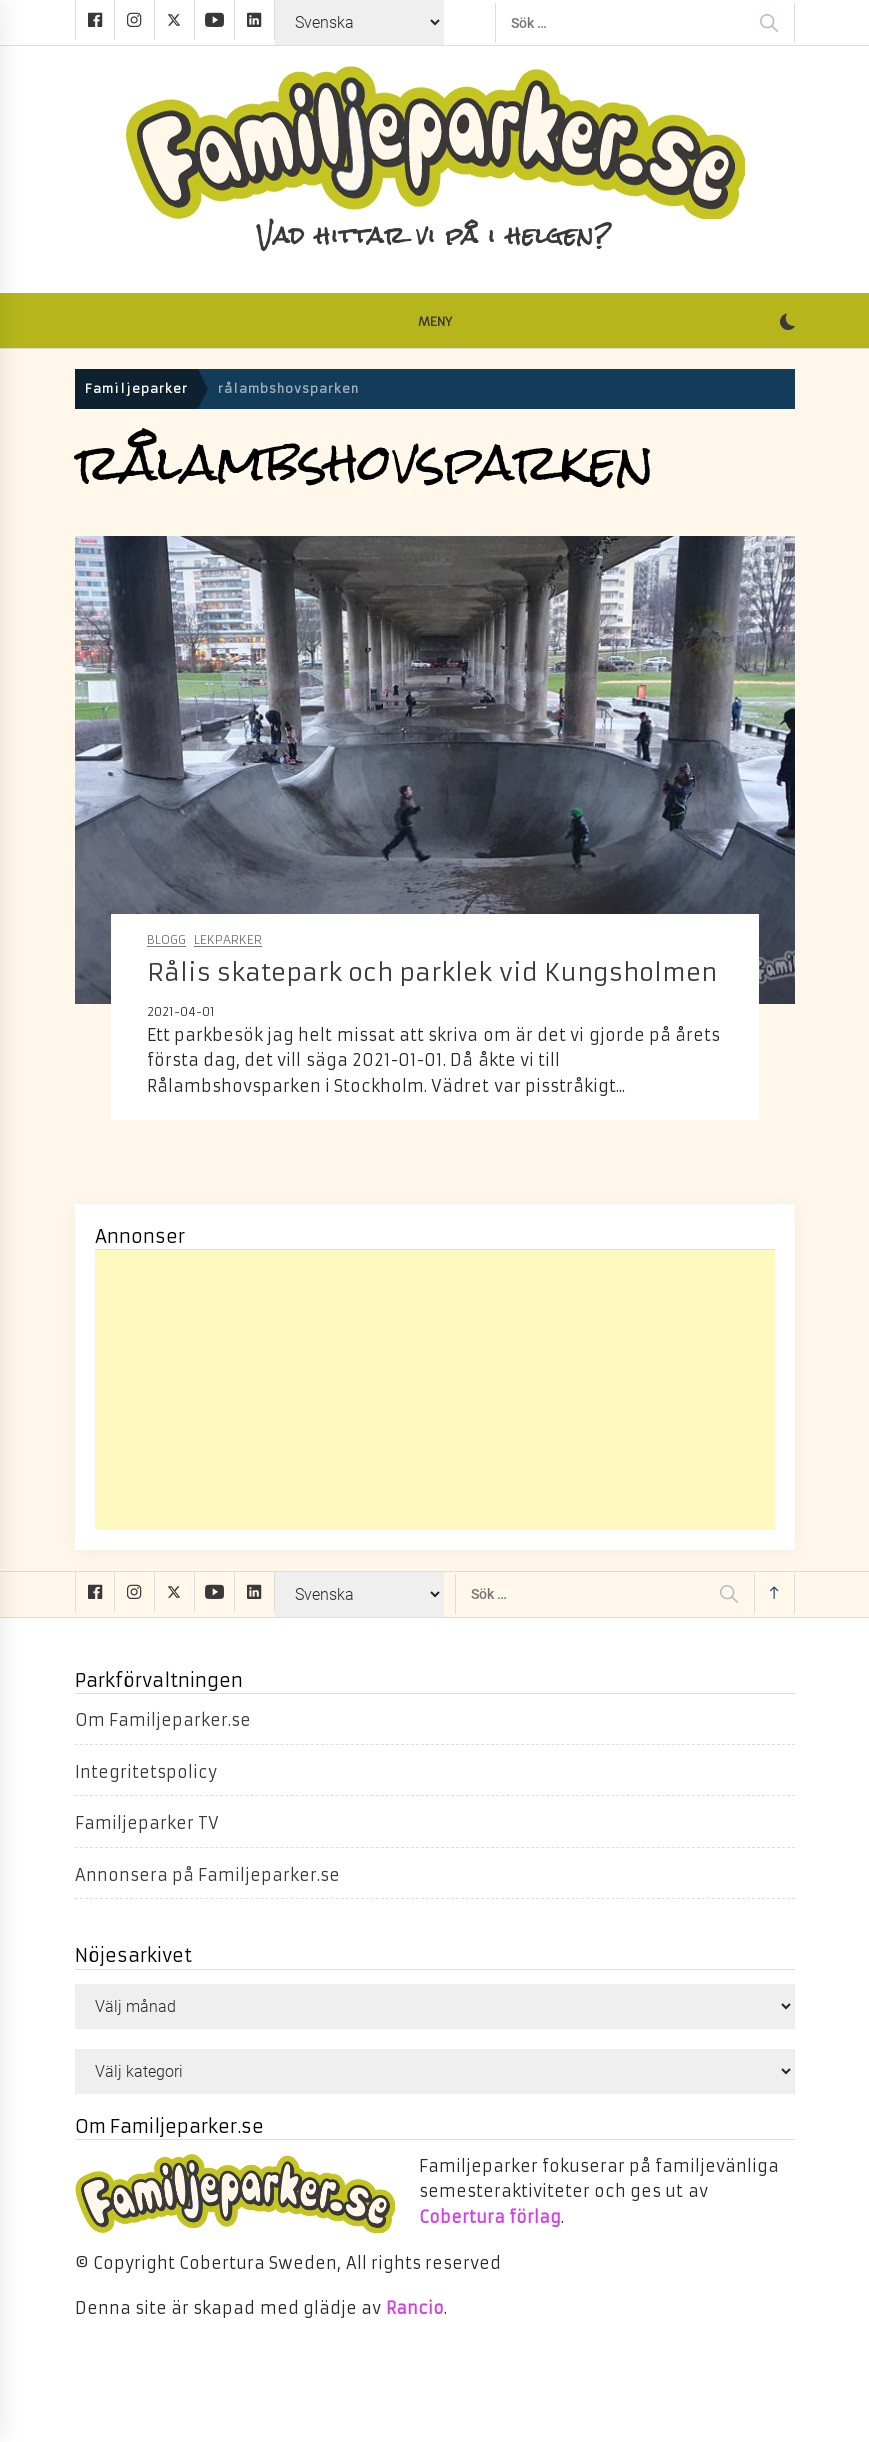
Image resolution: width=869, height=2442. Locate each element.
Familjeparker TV (147, 1823)
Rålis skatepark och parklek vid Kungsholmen (432, 973)
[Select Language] (359, 22)
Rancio (415, 2308)
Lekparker (228, 940)
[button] (787, 324)
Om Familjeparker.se (163, 1720)
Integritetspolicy (146, 1772)
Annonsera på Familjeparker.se (208, 1875)
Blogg (166, 940)
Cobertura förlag (490, 2217)
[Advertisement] (435, 1390)
